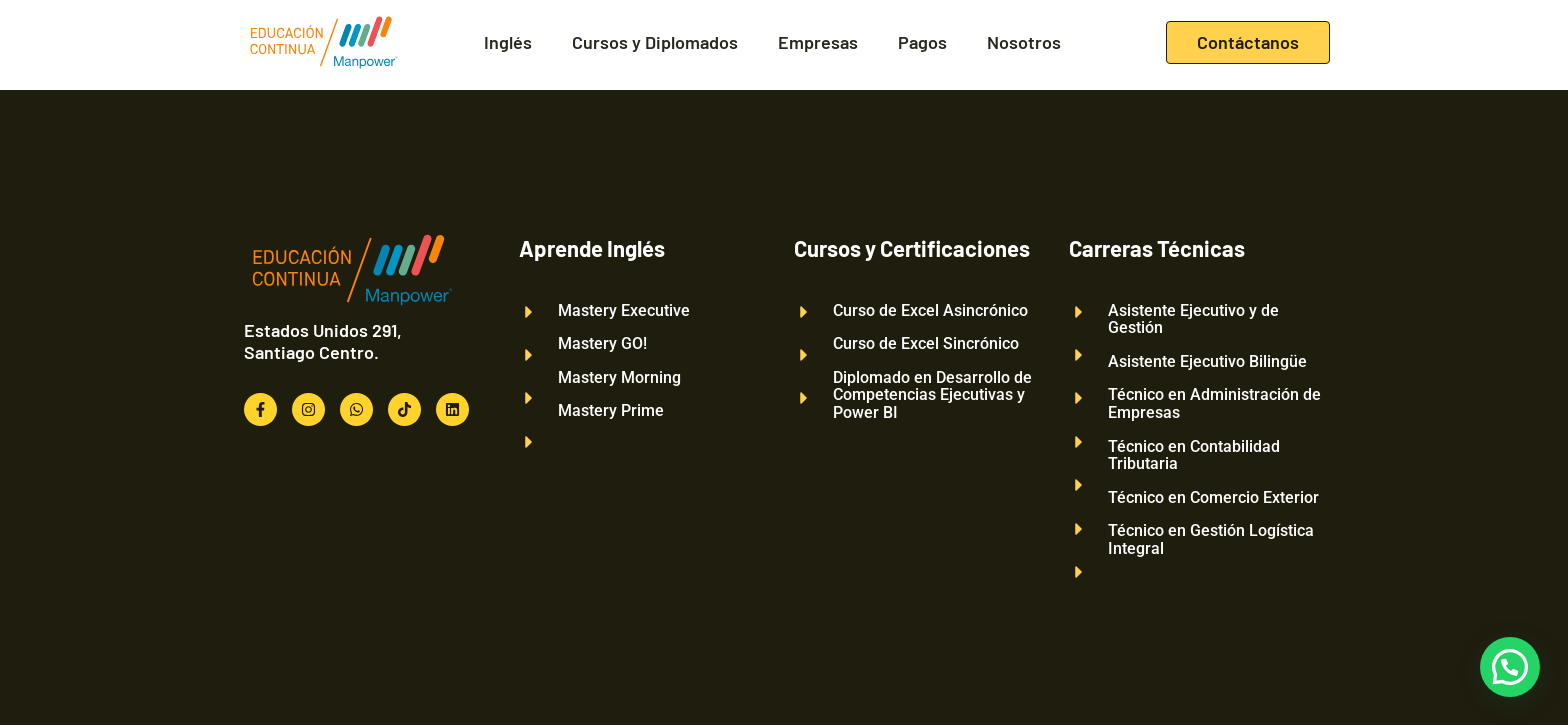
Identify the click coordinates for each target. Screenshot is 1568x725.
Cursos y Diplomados (655, 42)
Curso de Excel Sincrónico (926, 344)
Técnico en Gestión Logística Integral (1211, 539)
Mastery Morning (619, 378)
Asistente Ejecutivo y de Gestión (1193, 319)
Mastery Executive (624, 311)
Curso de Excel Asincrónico (930, 311)
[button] (1510, 667)
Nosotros (1024, 42)
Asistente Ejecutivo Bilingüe (1207, 362)
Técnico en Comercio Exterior (1213, 498)
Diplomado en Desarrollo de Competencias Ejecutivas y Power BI (932, 395)
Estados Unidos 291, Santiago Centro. (323, 341)
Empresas (818, 42)
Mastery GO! (602, 344)
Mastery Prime (611, 411)
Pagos (922, 42)
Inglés (508, 42)
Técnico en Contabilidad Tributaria (1194, 455)
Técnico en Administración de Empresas (1214, 403)
